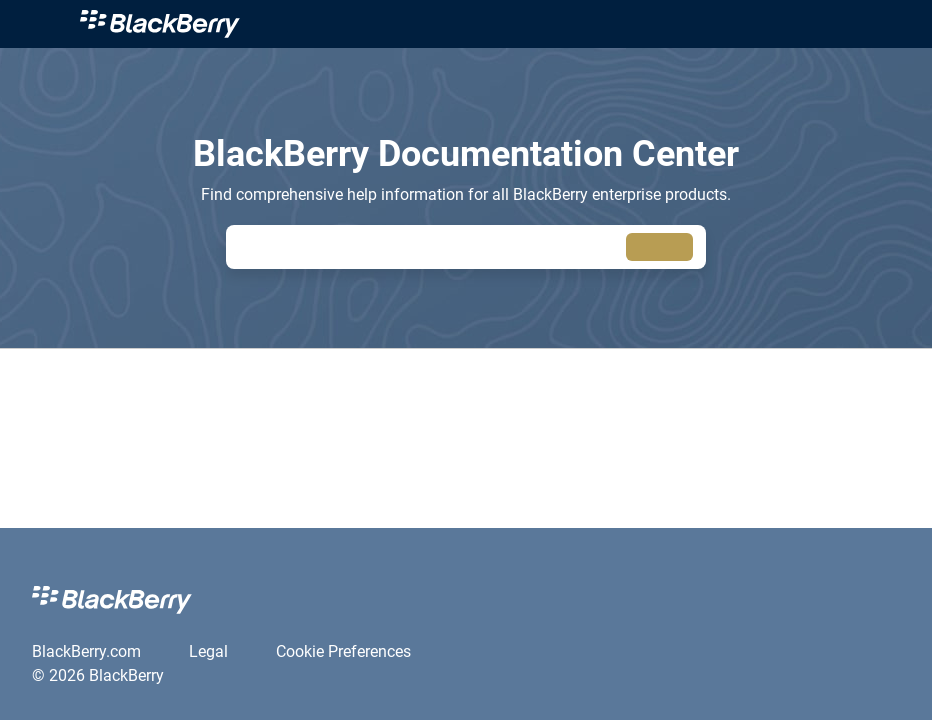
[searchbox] (659, 247)
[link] (490, 24)
